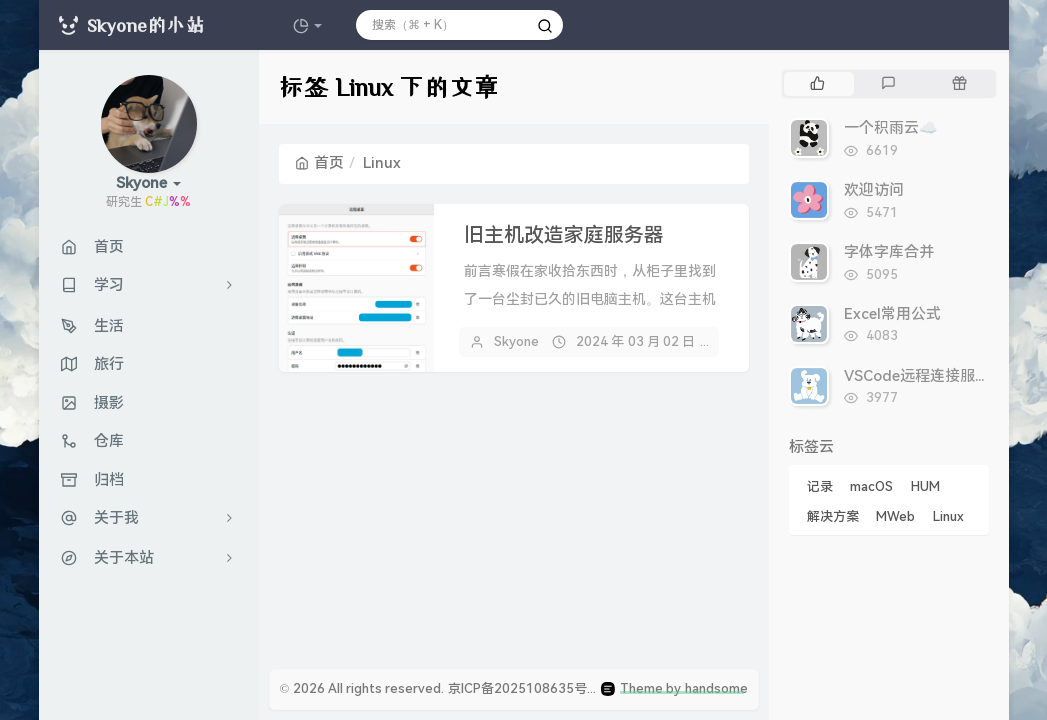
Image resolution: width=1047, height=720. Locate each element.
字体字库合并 (889, 252)
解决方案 (833, 516)
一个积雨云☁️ (891, 128)
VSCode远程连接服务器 (924, 376)
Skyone (516, 341)
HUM (925, 486)
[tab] (817, 84)
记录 (820, 486)
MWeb (895, 516)
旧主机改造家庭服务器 (564, 235)
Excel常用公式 (892, 314)
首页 (319, 163)
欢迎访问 (874, 190)
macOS (871, 486)
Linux (948, 516)
